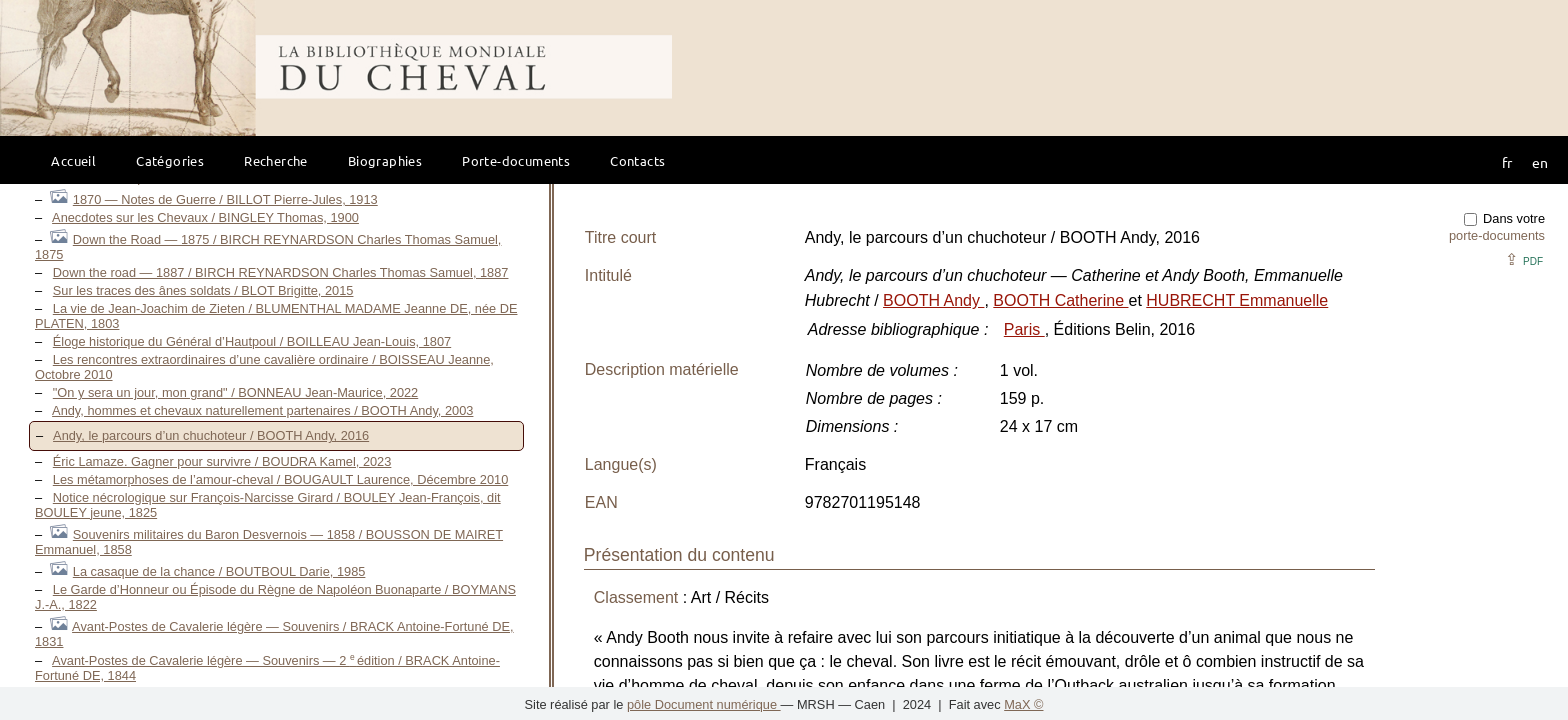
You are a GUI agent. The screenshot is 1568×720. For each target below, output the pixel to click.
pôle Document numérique (704, 704)
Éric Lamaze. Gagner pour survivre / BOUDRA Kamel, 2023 (222, 461)
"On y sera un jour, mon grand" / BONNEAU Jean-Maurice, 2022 (235, 392)
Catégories (170, 160)
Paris (1024, 329)
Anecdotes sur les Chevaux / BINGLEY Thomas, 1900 (205, 217)
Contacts (637, 160)
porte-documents (1497, 235)
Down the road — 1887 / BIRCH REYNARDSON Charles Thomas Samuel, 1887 (281, 272)
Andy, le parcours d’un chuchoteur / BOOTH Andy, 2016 (211, 435)
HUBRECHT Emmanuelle (1237, 300)
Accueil (73, 160)
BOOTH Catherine (1060, 300)
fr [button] (1507, 162)
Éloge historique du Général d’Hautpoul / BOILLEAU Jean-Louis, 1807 (252, 341)
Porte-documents (516, 160)
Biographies (385, 160)
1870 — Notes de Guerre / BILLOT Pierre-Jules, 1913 (225, 199)
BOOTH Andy (933, 300)
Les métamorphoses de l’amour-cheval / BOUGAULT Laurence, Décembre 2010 (280, 479)
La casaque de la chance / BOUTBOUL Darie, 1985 (219, 571)
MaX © (1023, 704)
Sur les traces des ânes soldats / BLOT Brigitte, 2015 (203, 290)
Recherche (276, 160)
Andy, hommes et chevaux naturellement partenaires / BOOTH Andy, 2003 (262, 410)
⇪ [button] (1524, 259)
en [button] (1540, 162)
